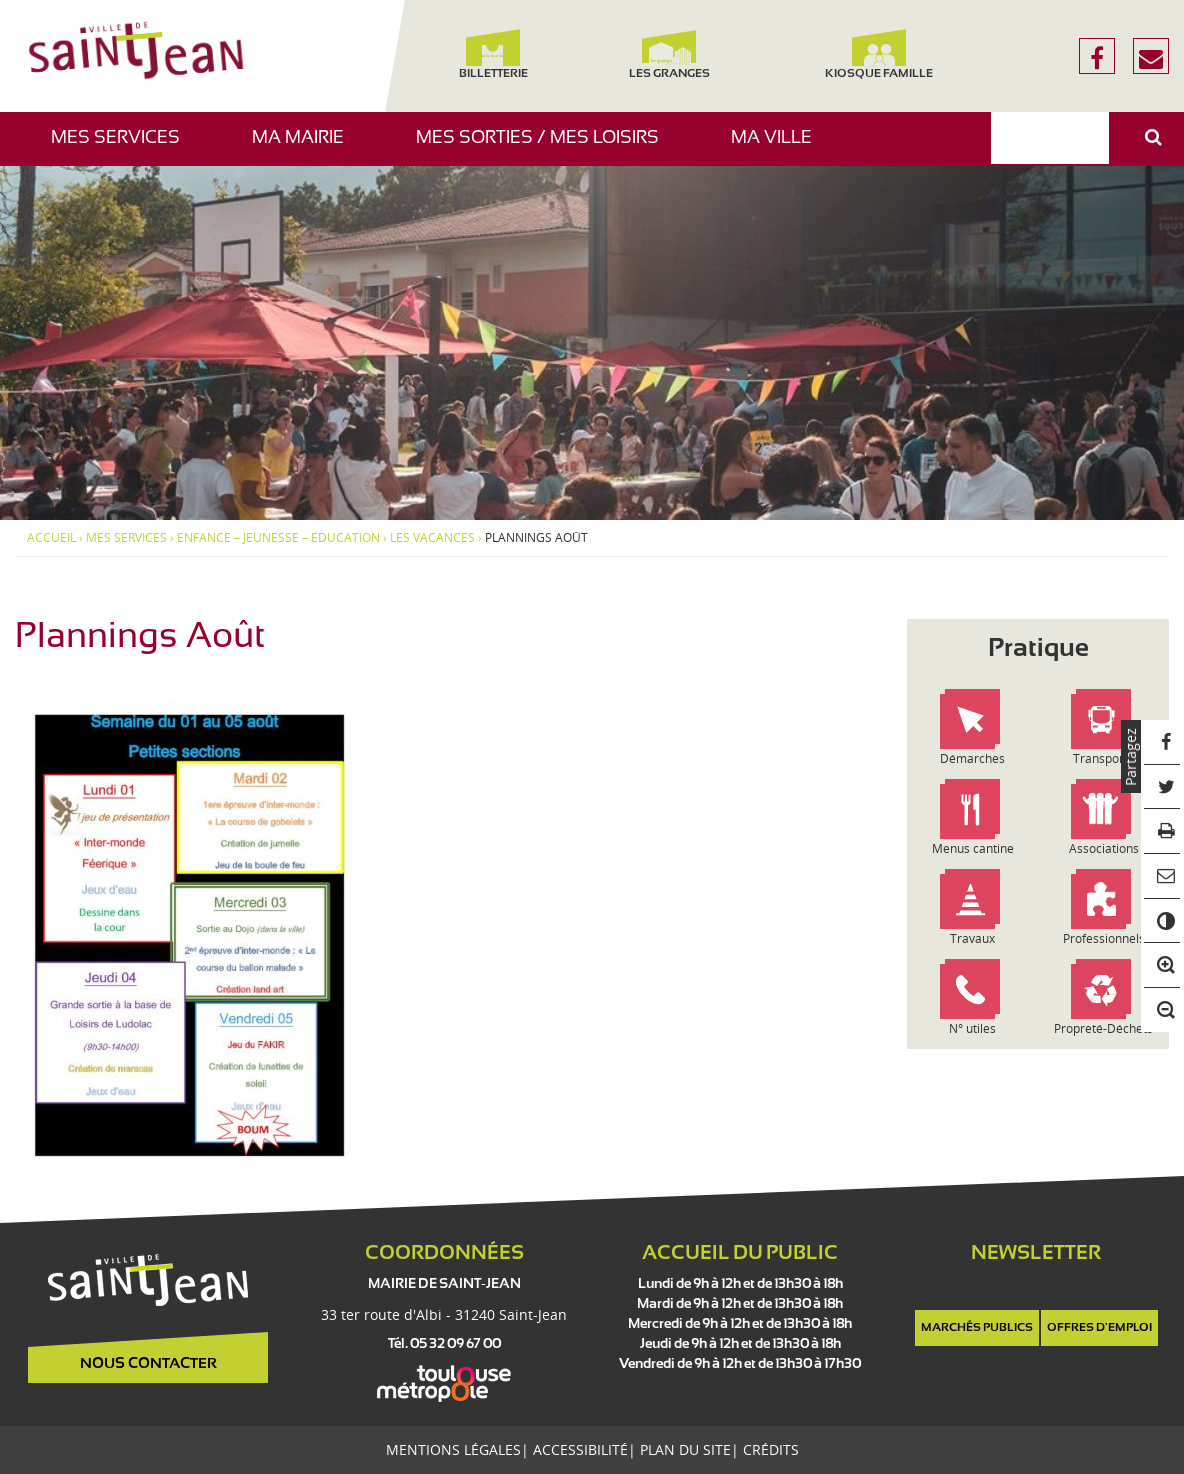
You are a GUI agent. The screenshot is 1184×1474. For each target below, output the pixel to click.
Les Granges (669, 54)
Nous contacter (148, 1364)
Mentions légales (453, 1449)
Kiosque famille (879, 54)
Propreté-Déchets (1103, 1028)
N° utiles (972, 1028)
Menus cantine (973, 848)
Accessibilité (580, 1449)
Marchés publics (977, 1328)
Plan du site (685, 1449)
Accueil (51, 538)
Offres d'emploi (1099, 1328)
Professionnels (1104, 938)
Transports (1103, 758)
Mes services (123, 147)
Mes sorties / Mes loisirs (545, 147)
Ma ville (779, 147)
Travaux (972, 938)
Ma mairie (305, 147)
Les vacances (432, 538)
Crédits (771, 1449)
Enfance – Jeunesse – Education (278, 538)
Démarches (972, 758)
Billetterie (492, 54)
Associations (1104, 848)
